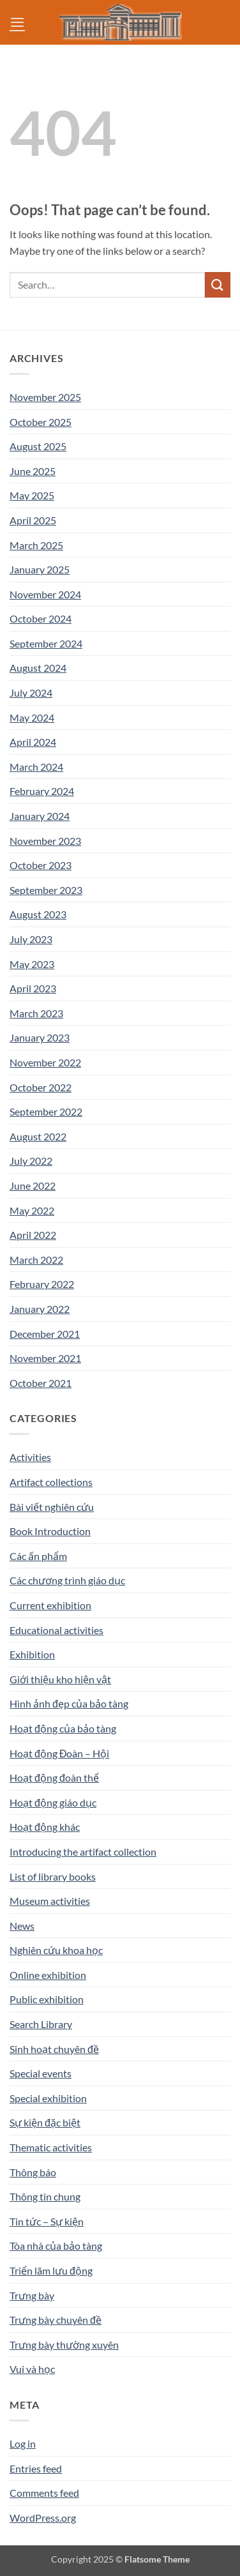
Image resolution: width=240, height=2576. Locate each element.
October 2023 (40, 865)
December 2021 (45, 1334)
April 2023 (33, 988)
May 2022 (32, 1210)
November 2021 (45, 1358)
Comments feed (44, 2493)
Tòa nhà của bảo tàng (56, 2245)
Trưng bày (32, 2295)
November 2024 (45, 594)
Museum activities (50, 1901)
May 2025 (32, 495)
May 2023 (32, 964)
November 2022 (45, 1062)
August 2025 (38, 446)
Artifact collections (51, 1482)
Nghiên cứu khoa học (56, 1950)
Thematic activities (51, 2147)
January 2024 (40, 816)
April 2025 (33, 520)
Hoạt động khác (45, 1827)
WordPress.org (43, 2518)
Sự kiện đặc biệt (45, 2122)
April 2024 (33, 742)
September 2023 (46, 890)
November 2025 (45, 397)
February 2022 (42, 1284)
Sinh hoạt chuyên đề (54, 2049)
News (22, 1926)
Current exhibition (50, 1605)
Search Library (41, 2024)
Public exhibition (47, 1999)
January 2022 (40, 1309)
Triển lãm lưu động (51, 2270)
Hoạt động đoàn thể (54, 1777)
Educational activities (56, 1630)
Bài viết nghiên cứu (52, 1507)
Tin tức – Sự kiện (47, 2221)
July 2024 (31, 692)
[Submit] (217, 284)
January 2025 (40, 569)
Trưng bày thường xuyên (64, 2344)
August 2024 (38, 668)
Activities (30, 1457)
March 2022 (36, 1260)
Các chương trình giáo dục (67, 1580)
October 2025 (40, 422)
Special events (40, 2073)
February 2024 (42, 791)
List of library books (53, 1876)
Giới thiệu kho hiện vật (60, 1679)
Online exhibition (48, 1975)
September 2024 (46, 643)
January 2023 (40, 1037)
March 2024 (36, 767)
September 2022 (46, 1111)
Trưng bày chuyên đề (55, 2320)
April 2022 (33, 1235)
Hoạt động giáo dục (53, 1802)
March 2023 (36, 1013)
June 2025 (33, 471)
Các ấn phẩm (38, 1556)
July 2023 (31, 939)
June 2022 (33, 1185)
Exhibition (32, 1654)
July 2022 (31, 1161)
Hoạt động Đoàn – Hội (59, 1753)
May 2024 (32, 717)
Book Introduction (50, 1531)
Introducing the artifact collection (83, 1851)
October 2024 (40, 618)
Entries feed (36, 2468)
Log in (23, 2443)
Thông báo (33, 2172)
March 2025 (36, 545)
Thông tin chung (45, 2196)
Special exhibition (48, 2098)
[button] (17, 22)
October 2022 (40, 1087)
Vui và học (32, 2369)
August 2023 (38, 914)
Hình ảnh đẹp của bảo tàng (69, 1703)
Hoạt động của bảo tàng (63, 1728)
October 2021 (40, 1383)
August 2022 (38, 1136)
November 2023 (45, 841)
